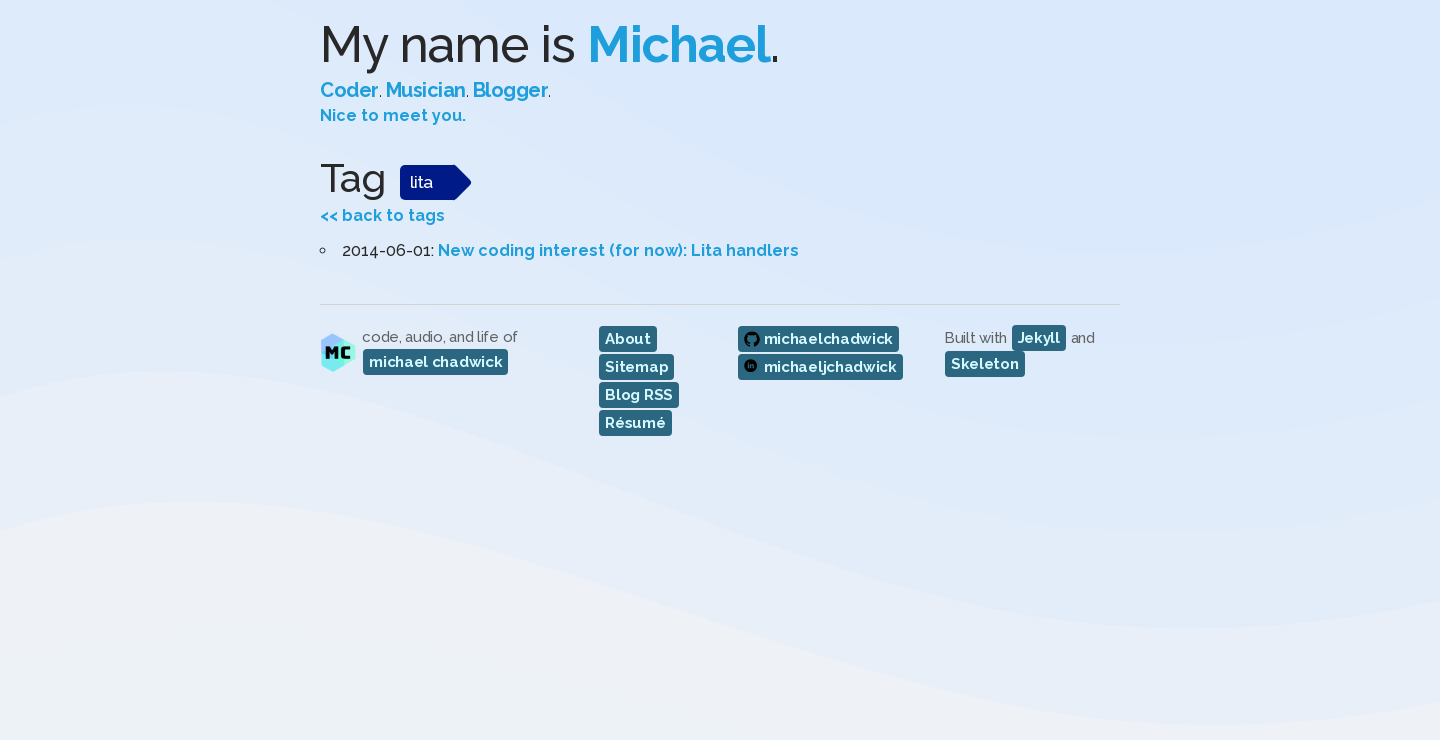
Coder (349, 90)
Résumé (635, 423)
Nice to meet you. (393, 115)
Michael (678, 44)
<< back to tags (382, 215)
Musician (426, 90)
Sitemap (636, 367)
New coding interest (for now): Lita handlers (618, 250)
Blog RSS (639, 395)
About (628, 339)
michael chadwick (435, 362)
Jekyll (1039, 338)
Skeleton (985, 364)
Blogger (511, 90)
